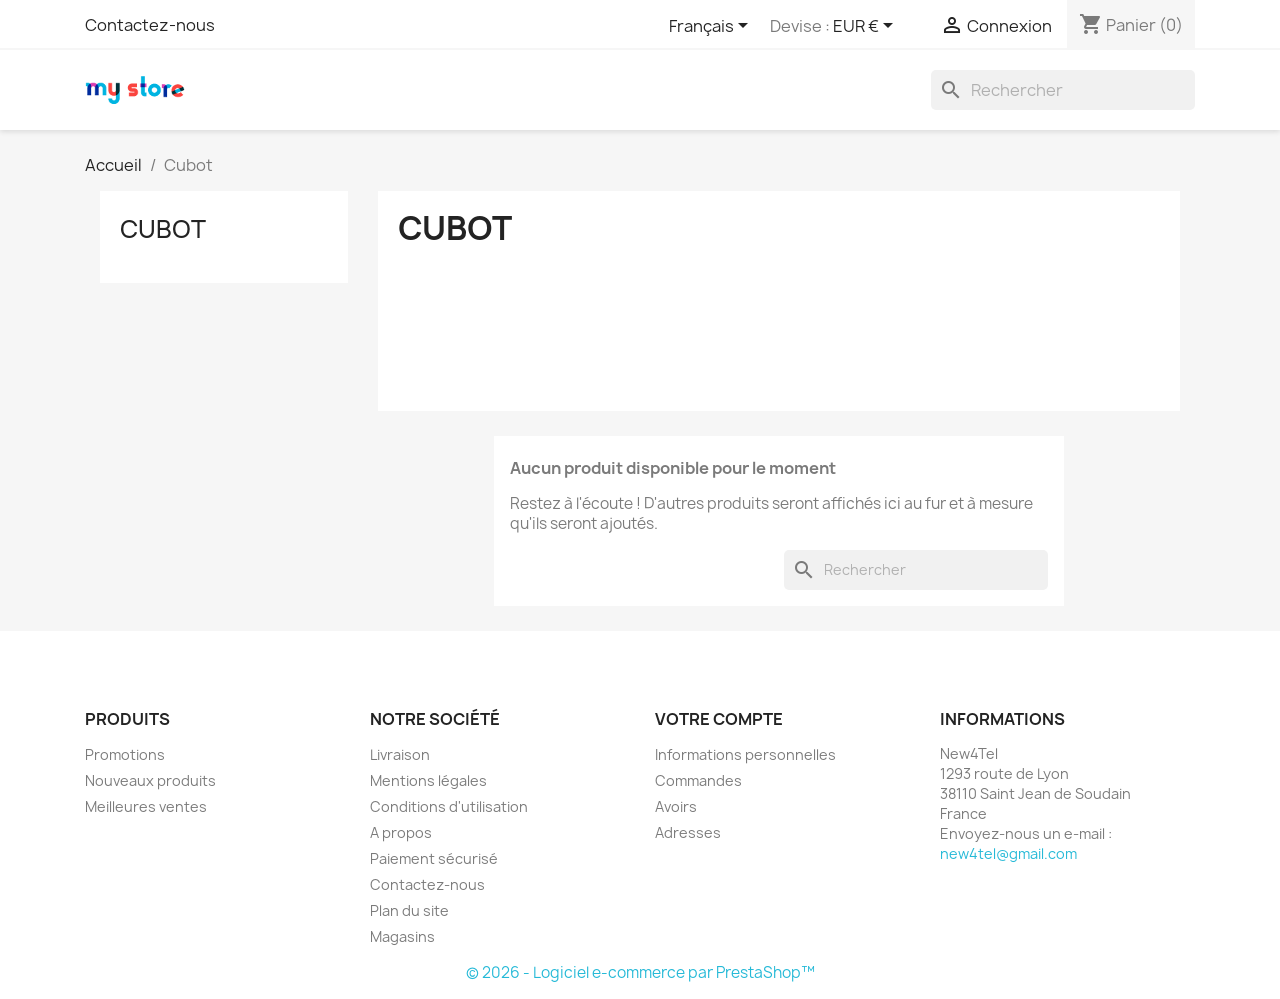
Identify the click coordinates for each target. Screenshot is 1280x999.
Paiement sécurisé (434, 858)
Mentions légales (428, 780)
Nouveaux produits (150, 780)
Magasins (402, 936)
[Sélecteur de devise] (866, 27)
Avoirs (676, 806)
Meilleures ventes (146, 806)
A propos (401, 832)
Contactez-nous (150, 25)
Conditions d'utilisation (449, 806)
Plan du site (409, 910)
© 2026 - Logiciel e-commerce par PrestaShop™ (640, 972)
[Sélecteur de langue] (712, 27)
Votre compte (719, 719)
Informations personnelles (745, 754)
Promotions (125, 754)
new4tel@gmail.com (1008, 853)
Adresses (688, 832)
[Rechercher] (1063, 90)
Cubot (163, 229)
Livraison (400, 754)
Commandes (698, 780)
